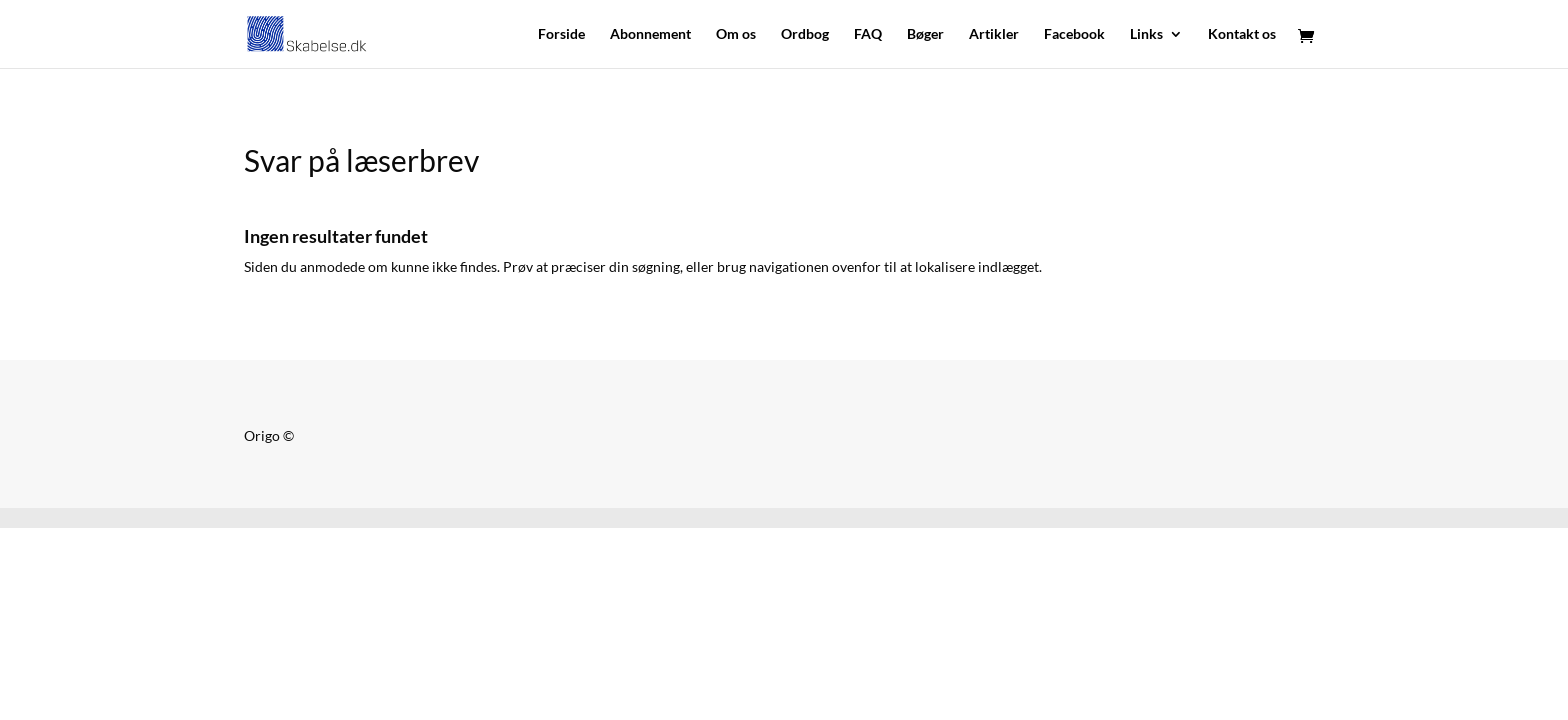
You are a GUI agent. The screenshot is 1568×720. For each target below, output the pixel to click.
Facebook (1074, 34)
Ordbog (805, 34)
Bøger (925, 34)
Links (1146, 34)
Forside (561, 34)
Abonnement (650, 34)
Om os (736, 34)
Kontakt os (1242, 34)
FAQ (868, 34)
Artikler (994, 34)
